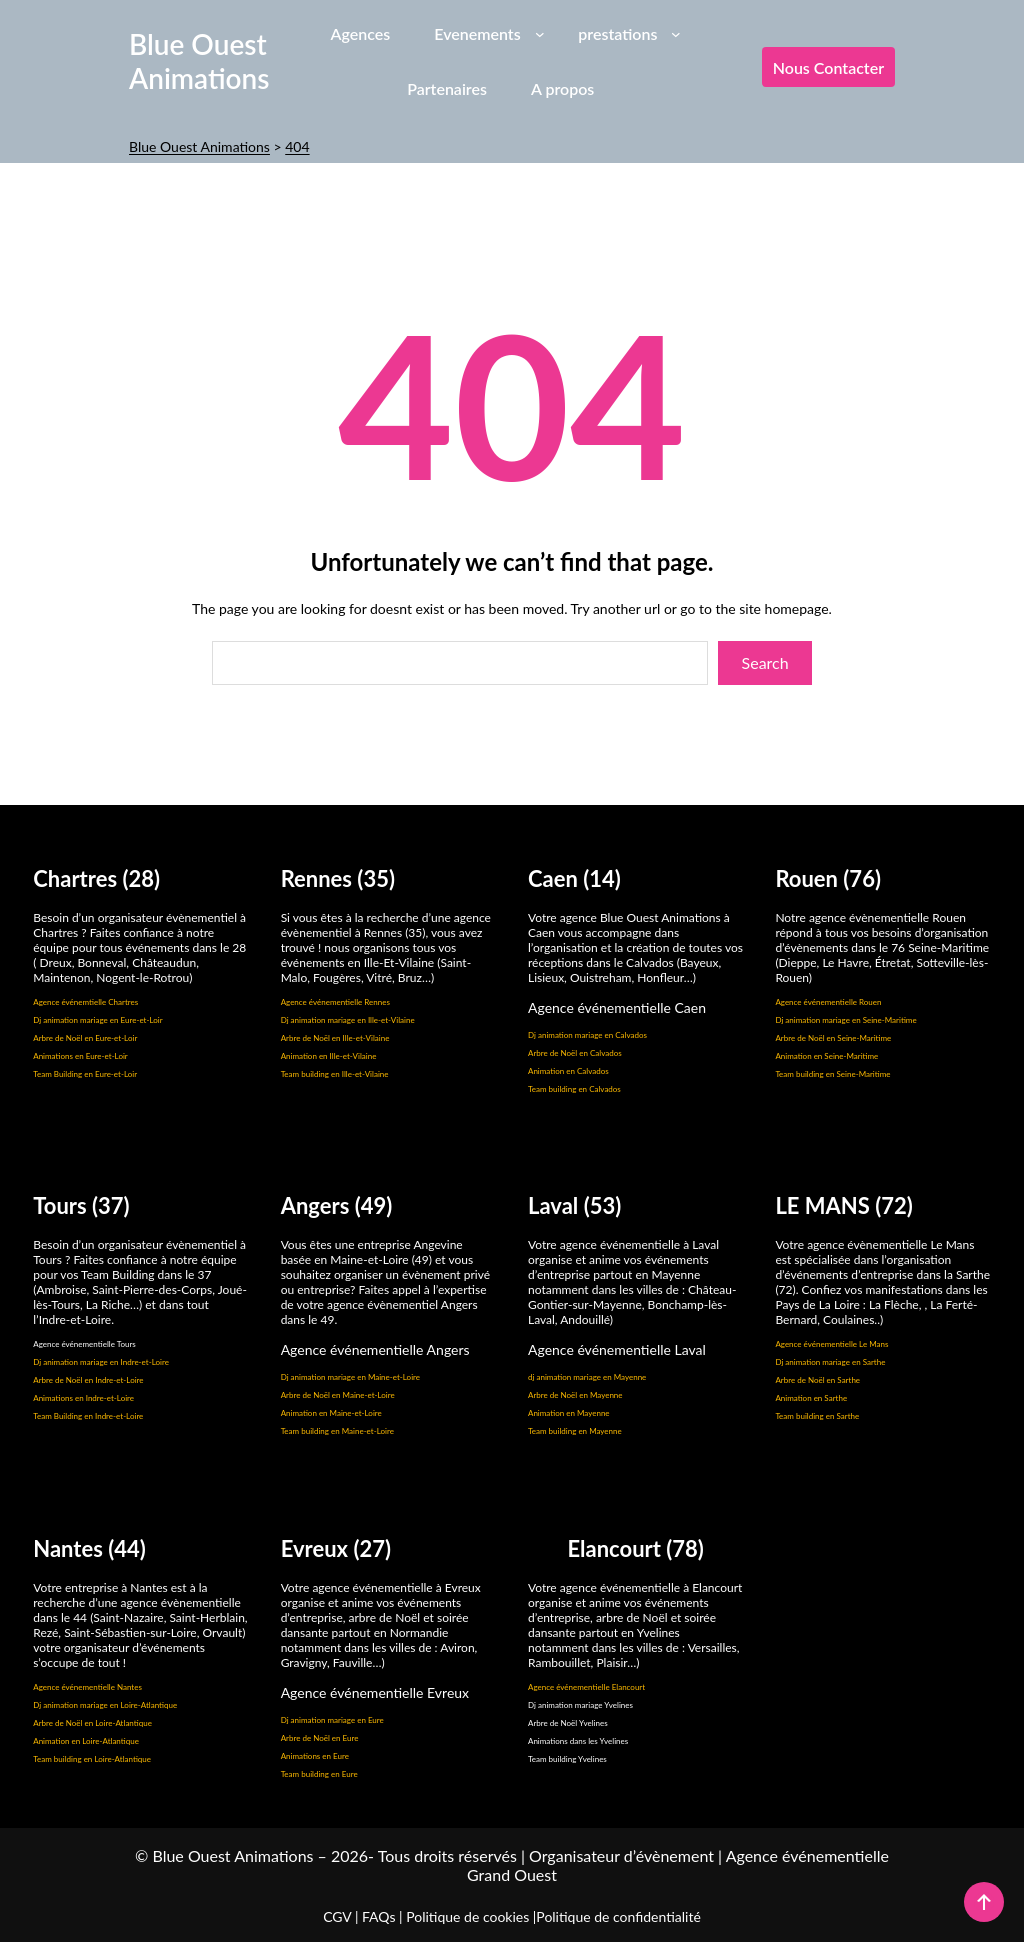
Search (765, 662)
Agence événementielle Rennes (335, 1002)
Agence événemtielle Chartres (85, 1002)
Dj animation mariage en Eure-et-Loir (97, 1020)
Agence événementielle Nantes (87, 1687)
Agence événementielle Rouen (828, 1002)
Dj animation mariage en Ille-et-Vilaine (348, 1020)
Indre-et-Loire (119, 1380)
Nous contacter (828, 67)
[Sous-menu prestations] (676, 33)
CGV (337, 1916)
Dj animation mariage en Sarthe (830, 1362)
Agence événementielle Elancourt (586, 1687)
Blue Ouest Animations (199, 61)
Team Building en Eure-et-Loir (85, 1074)
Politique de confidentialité (618, 1916)
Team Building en (64, 1416)
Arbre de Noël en (64, 1380)
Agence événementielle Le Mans (831, 1344)
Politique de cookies (467, 1916)
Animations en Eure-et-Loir (80, 1056)
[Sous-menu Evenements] (540, 33)
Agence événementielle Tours (84, 1344)
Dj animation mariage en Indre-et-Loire (101, 1362)
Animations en (59, 1398)
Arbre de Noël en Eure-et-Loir (85, 1038)
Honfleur (660, 977)
